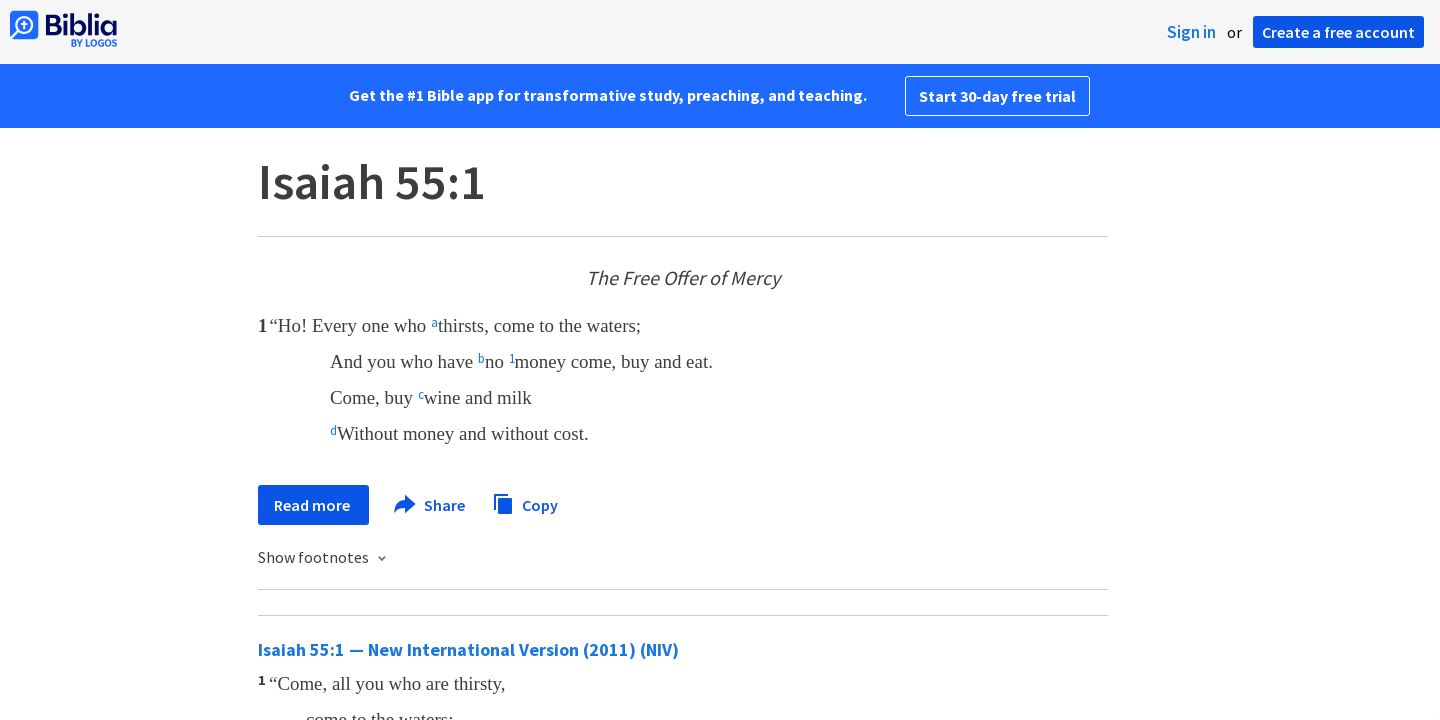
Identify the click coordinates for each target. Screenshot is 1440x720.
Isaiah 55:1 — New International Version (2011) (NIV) (468, 649)
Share (430, 505)
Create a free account (1338, 32)
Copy (525, 502)
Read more (313, 505)
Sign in (1191, 32)
